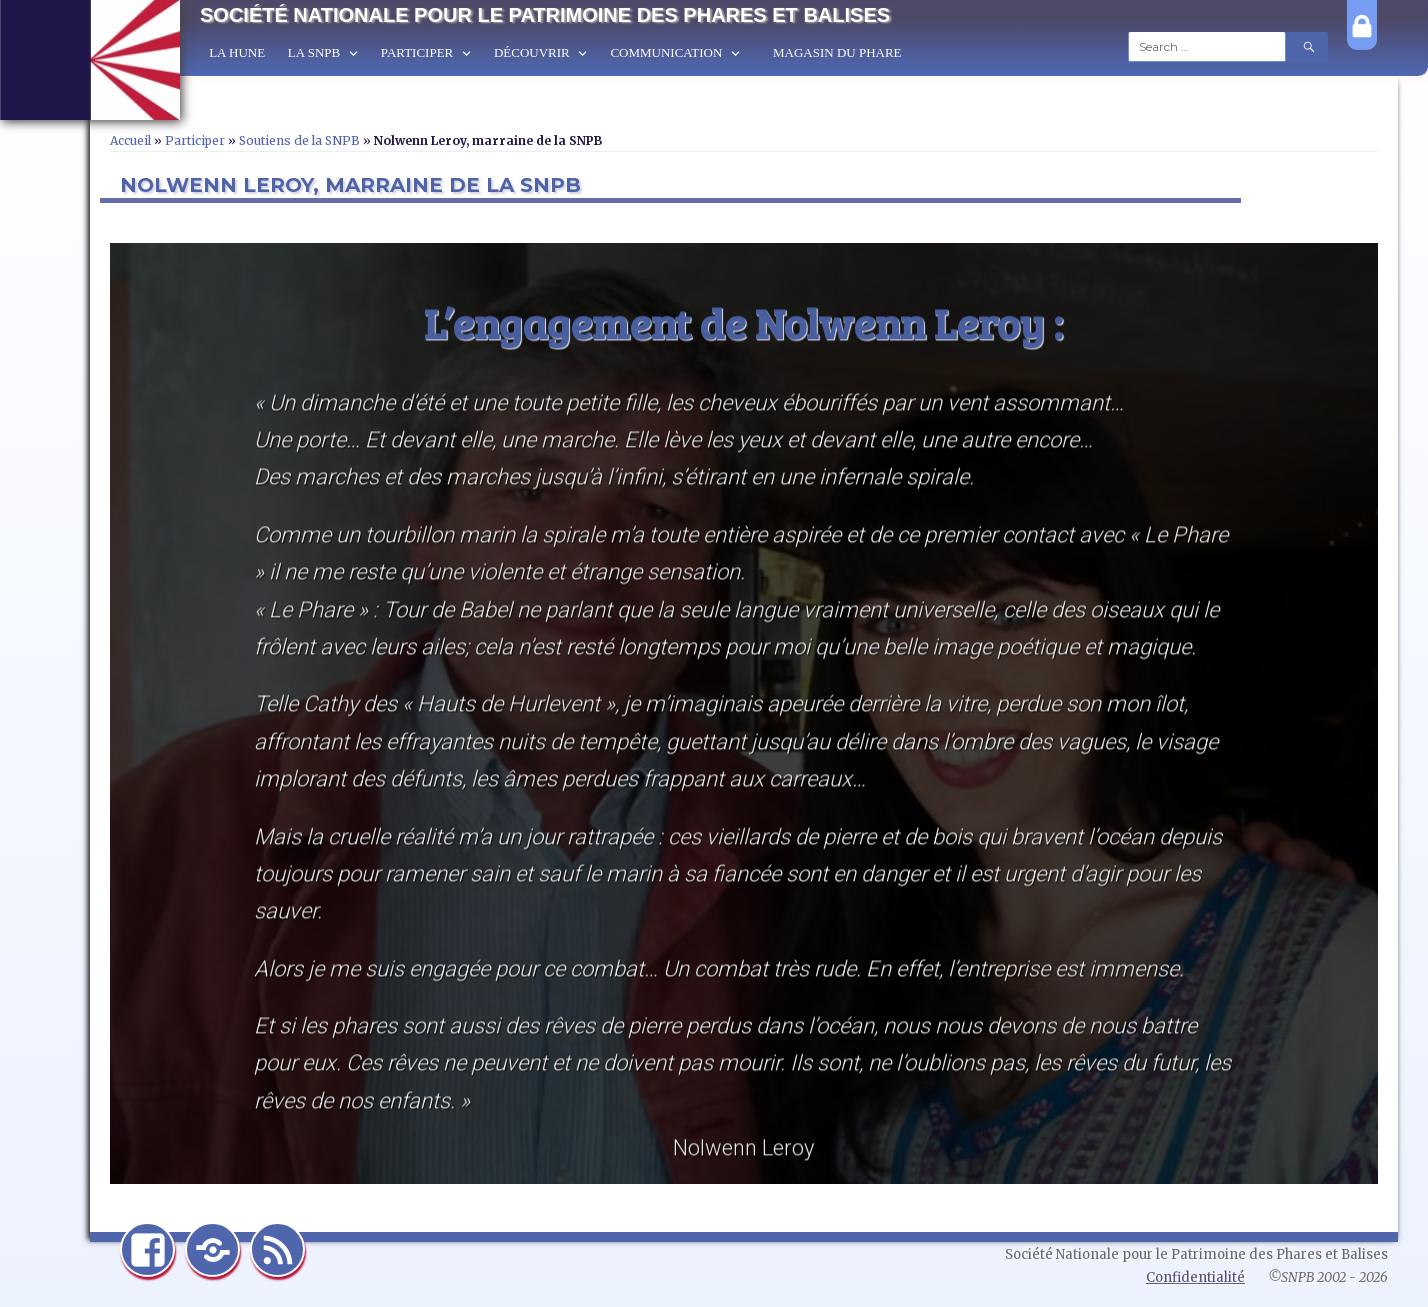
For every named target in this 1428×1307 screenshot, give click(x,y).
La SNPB (314, 52)
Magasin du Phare (837, 52)
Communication (666, 52)
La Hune (237, 52)
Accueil (130, 140)
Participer (417, 52)
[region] (744, 713)
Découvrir (532, 52)
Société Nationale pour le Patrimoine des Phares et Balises (545, 15)
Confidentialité (1195, 1277)
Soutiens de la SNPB (299, 140)
